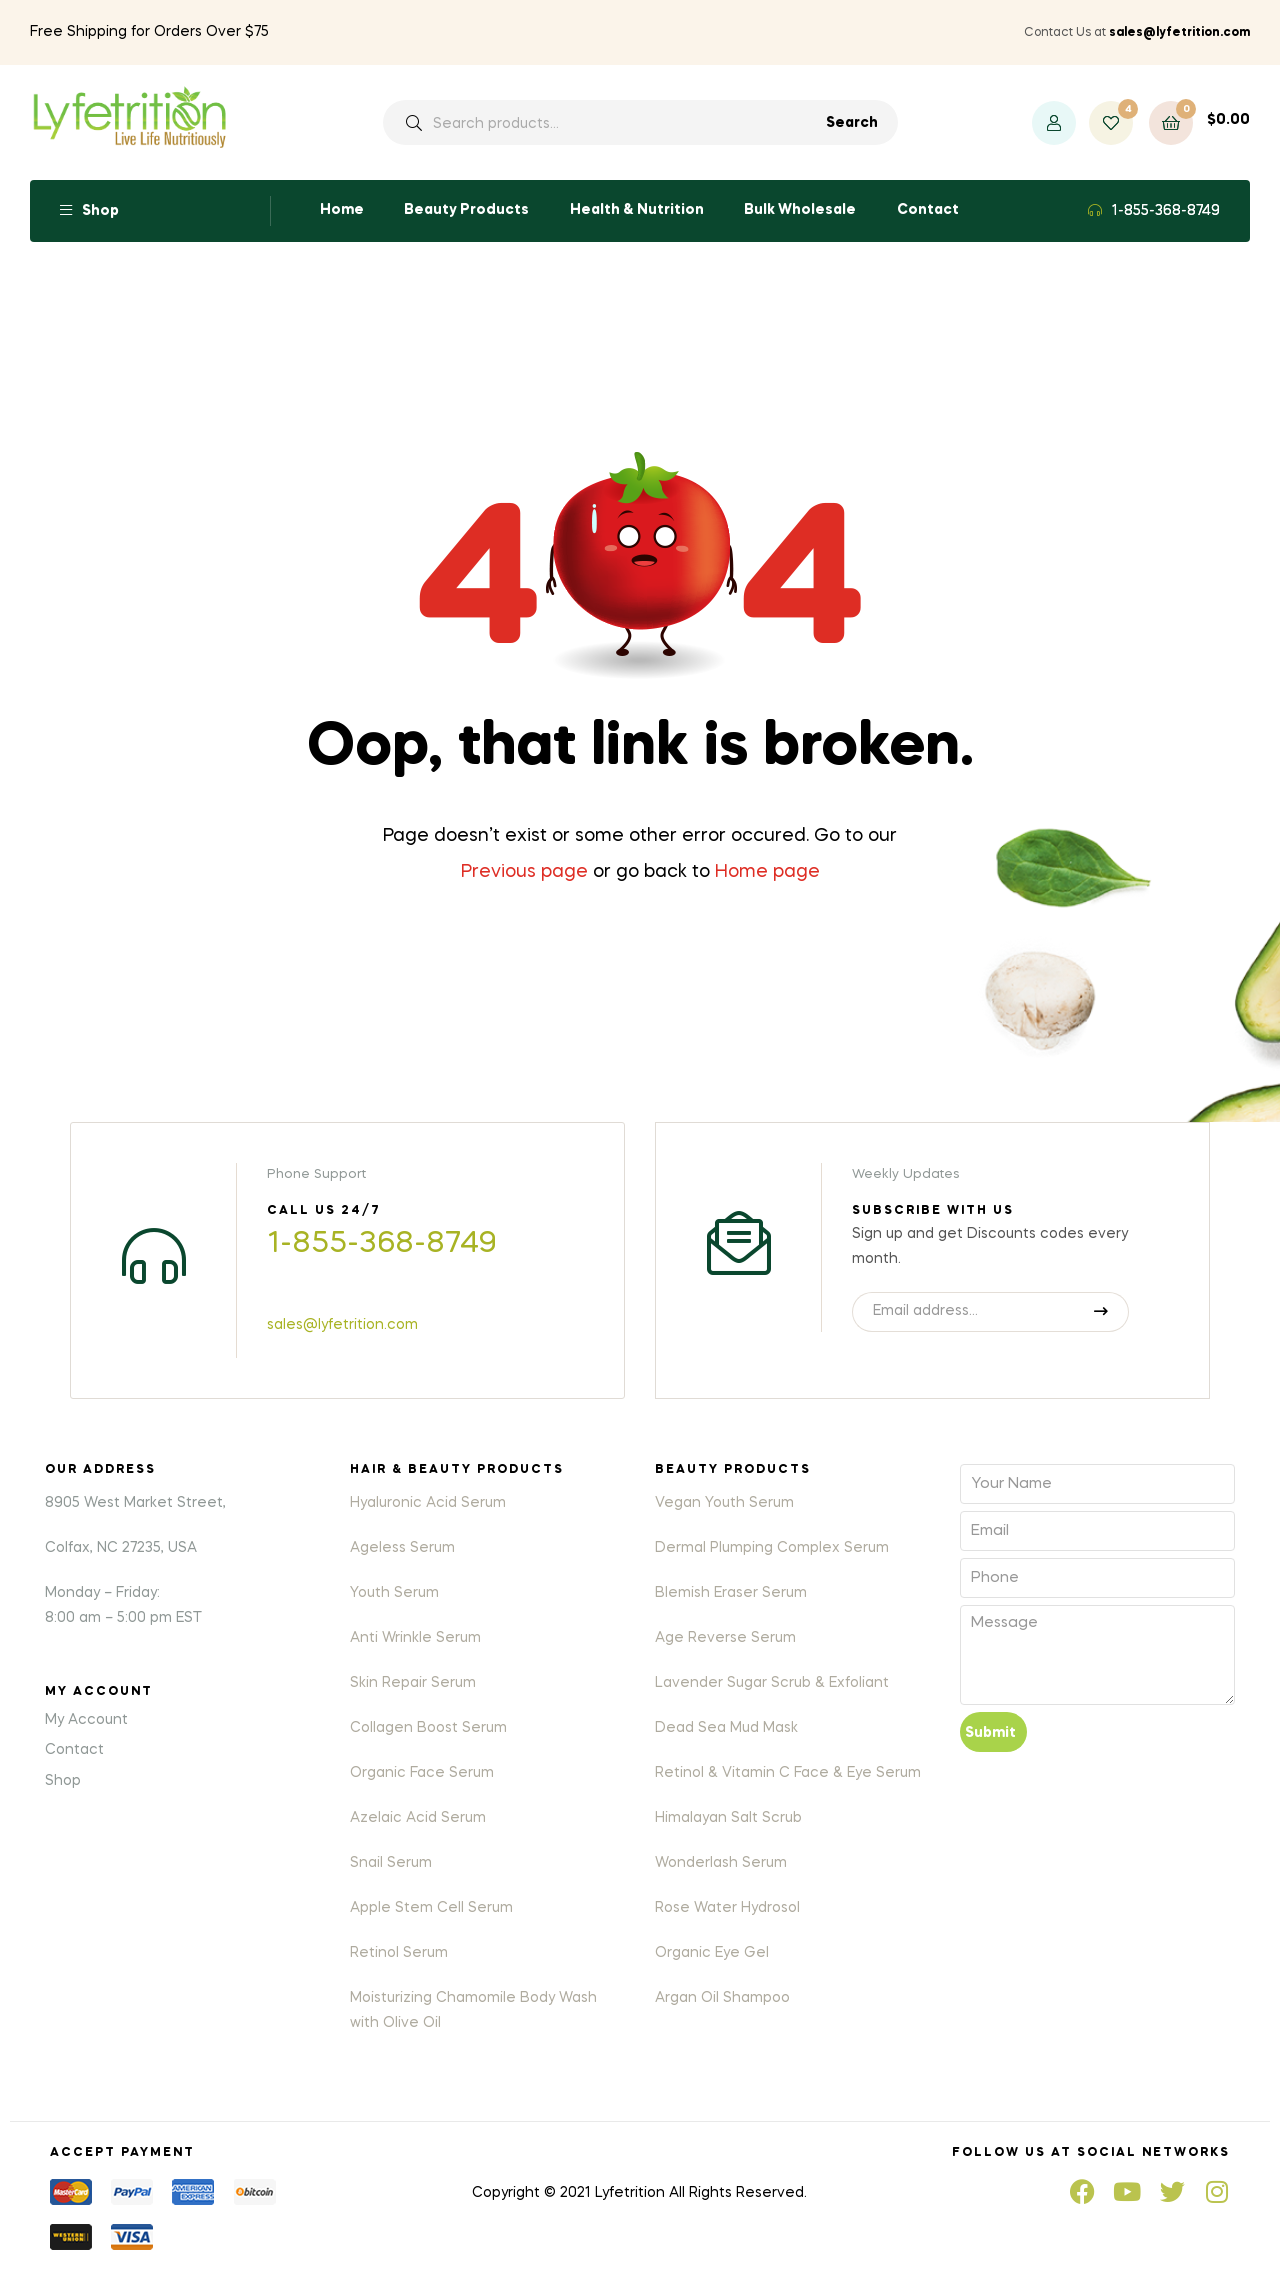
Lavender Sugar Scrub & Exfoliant (772, 1683)
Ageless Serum (402, 1548)
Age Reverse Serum (725, 1638)
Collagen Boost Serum (428, 1728)
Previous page (524, 872)
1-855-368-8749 (1166, 211)
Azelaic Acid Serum (418, 1818)
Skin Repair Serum (413, 1683)
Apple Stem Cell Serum (431, 1908)
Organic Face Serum (422, 1773)
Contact (928, 210)
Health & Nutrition (637, 210)
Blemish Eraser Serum (731, 1593)
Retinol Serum (399, 1953)
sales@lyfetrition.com (342, 1325)
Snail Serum (391, 1863)
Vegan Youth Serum (724, 1503)
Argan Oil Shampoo (722, 1998)
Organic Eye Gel (712, 1953)
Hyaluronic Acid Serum (428, 1503)
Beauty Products (466, 210)
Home (342, 210)
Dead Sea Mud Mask (726, 1728)
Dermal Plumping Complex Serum (772, 1548)
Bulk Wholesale (800, 210)
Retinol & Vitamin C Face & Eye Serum (788, 1773)
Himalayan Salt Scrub (728, 1818)
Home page (767, 872)
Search (852, 123)
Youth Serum (394, 1593)
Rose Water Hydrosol (727, 1908)
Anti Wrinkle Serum (415, 1638)
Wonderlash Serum (721, 1863)
